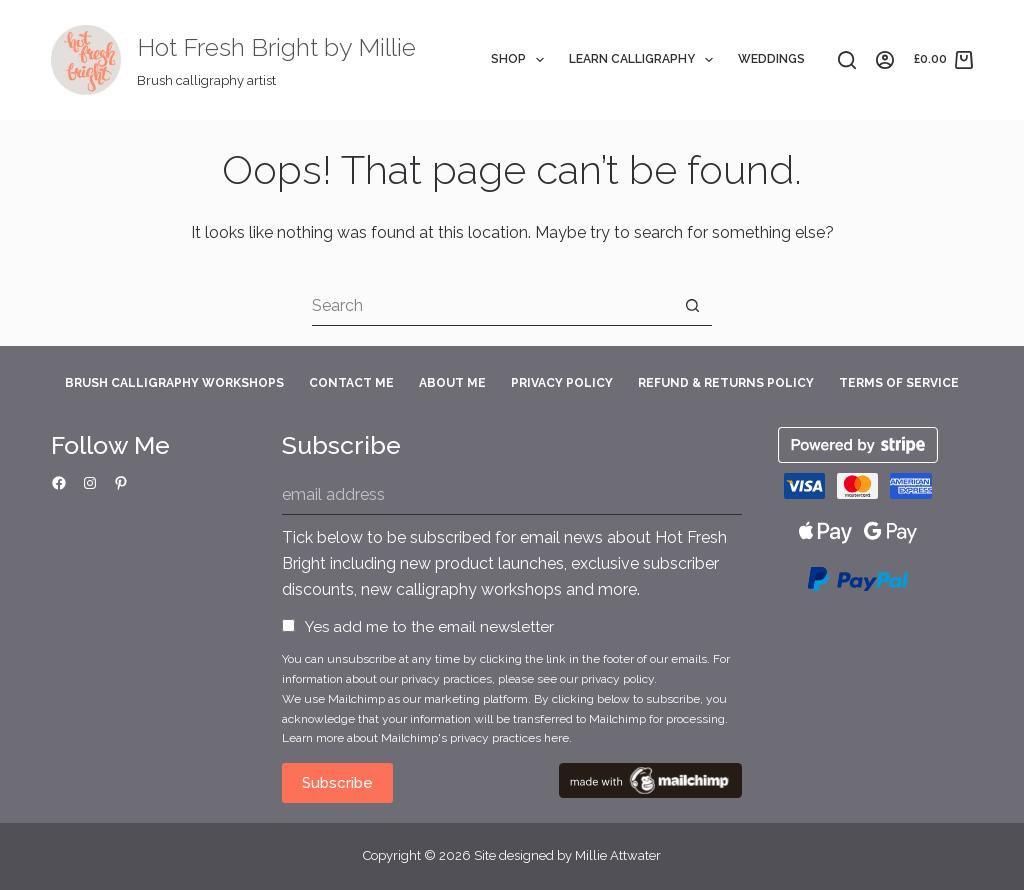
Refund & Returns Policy (726, 383)
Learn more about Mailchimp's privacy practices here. (427, 738)
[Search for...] (492, 306)
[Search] (847, 60)
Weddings (771, 59)
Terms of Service (899, 383)
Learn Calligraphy (645, 60)
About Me (452, 383)
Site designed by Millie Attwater (567, 855)
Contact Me (351, 383)
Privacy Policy (562, 383)
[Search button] (692, 306)
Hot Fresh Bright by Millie (276, 47)
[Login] (885, 60)
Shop (521, 60)
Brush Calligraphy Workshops (174, 383)
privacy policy (617, 679)
